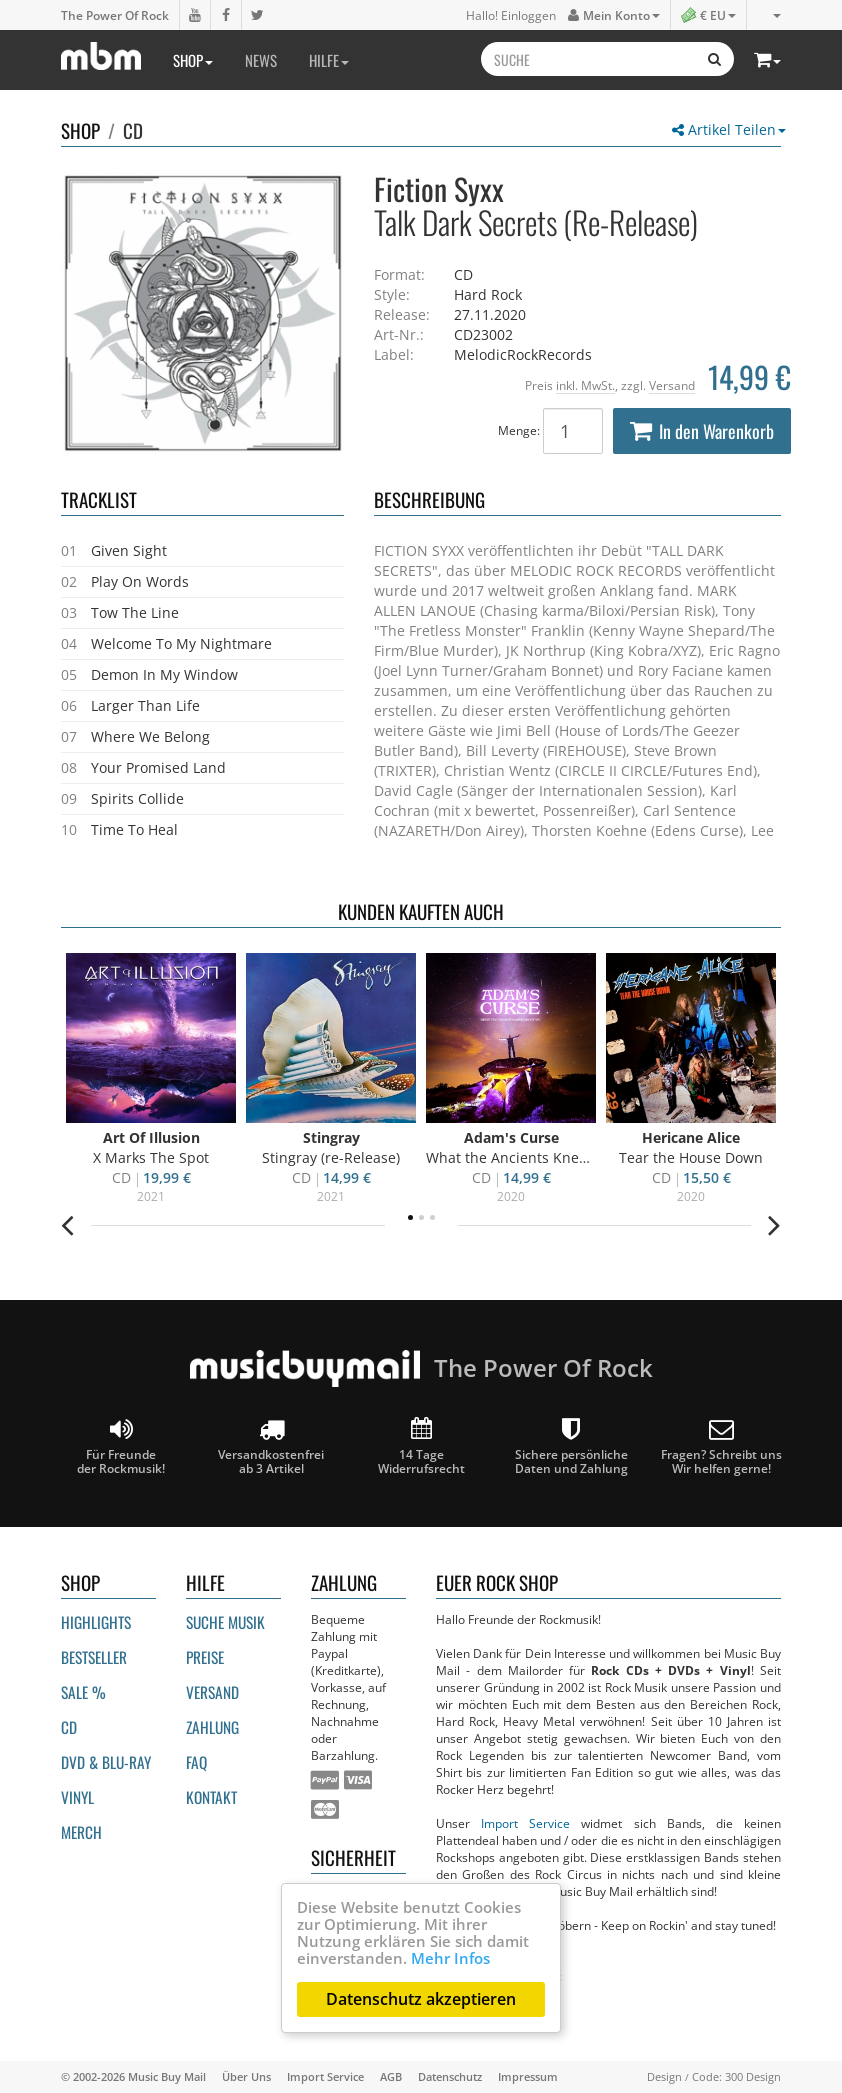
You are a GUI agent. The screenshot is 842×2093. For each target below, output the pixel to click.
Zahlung (212, 1727)
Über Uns (246, 2076)
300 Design (753, 2076)
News (261, 60)
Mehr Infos (450, 1958)
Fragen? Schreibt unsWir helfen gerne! (721, 1446)
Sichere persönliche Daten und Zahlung (571, 1446)
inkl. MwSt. (585, 385)
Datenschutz (450, 2076)
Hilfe (329, 60)
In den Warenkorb (702, 431)
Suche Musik (225, 1622)
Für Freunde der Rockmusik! (121, 1446)
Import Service (525, 1823)
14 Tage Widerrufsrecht (421, 1446)
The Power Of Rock (115, 15)
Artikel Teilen (729, 129)
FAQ (196, 1762)
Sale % (83, 1692)
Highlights (96, 1622)
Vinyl (77, 1797)
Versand (672, 385)
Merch (81, 1832)
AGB (391, 2076)
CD (133, 130)
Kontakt (211, 1797)
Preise (205, 1657)
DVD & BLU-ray (106, 1762)
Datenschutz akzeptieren (421, 1999)
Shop (193, 60)
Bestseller (94, 1657)
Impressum (528, 2076)
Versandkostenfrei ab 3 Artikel (271, 1446)
